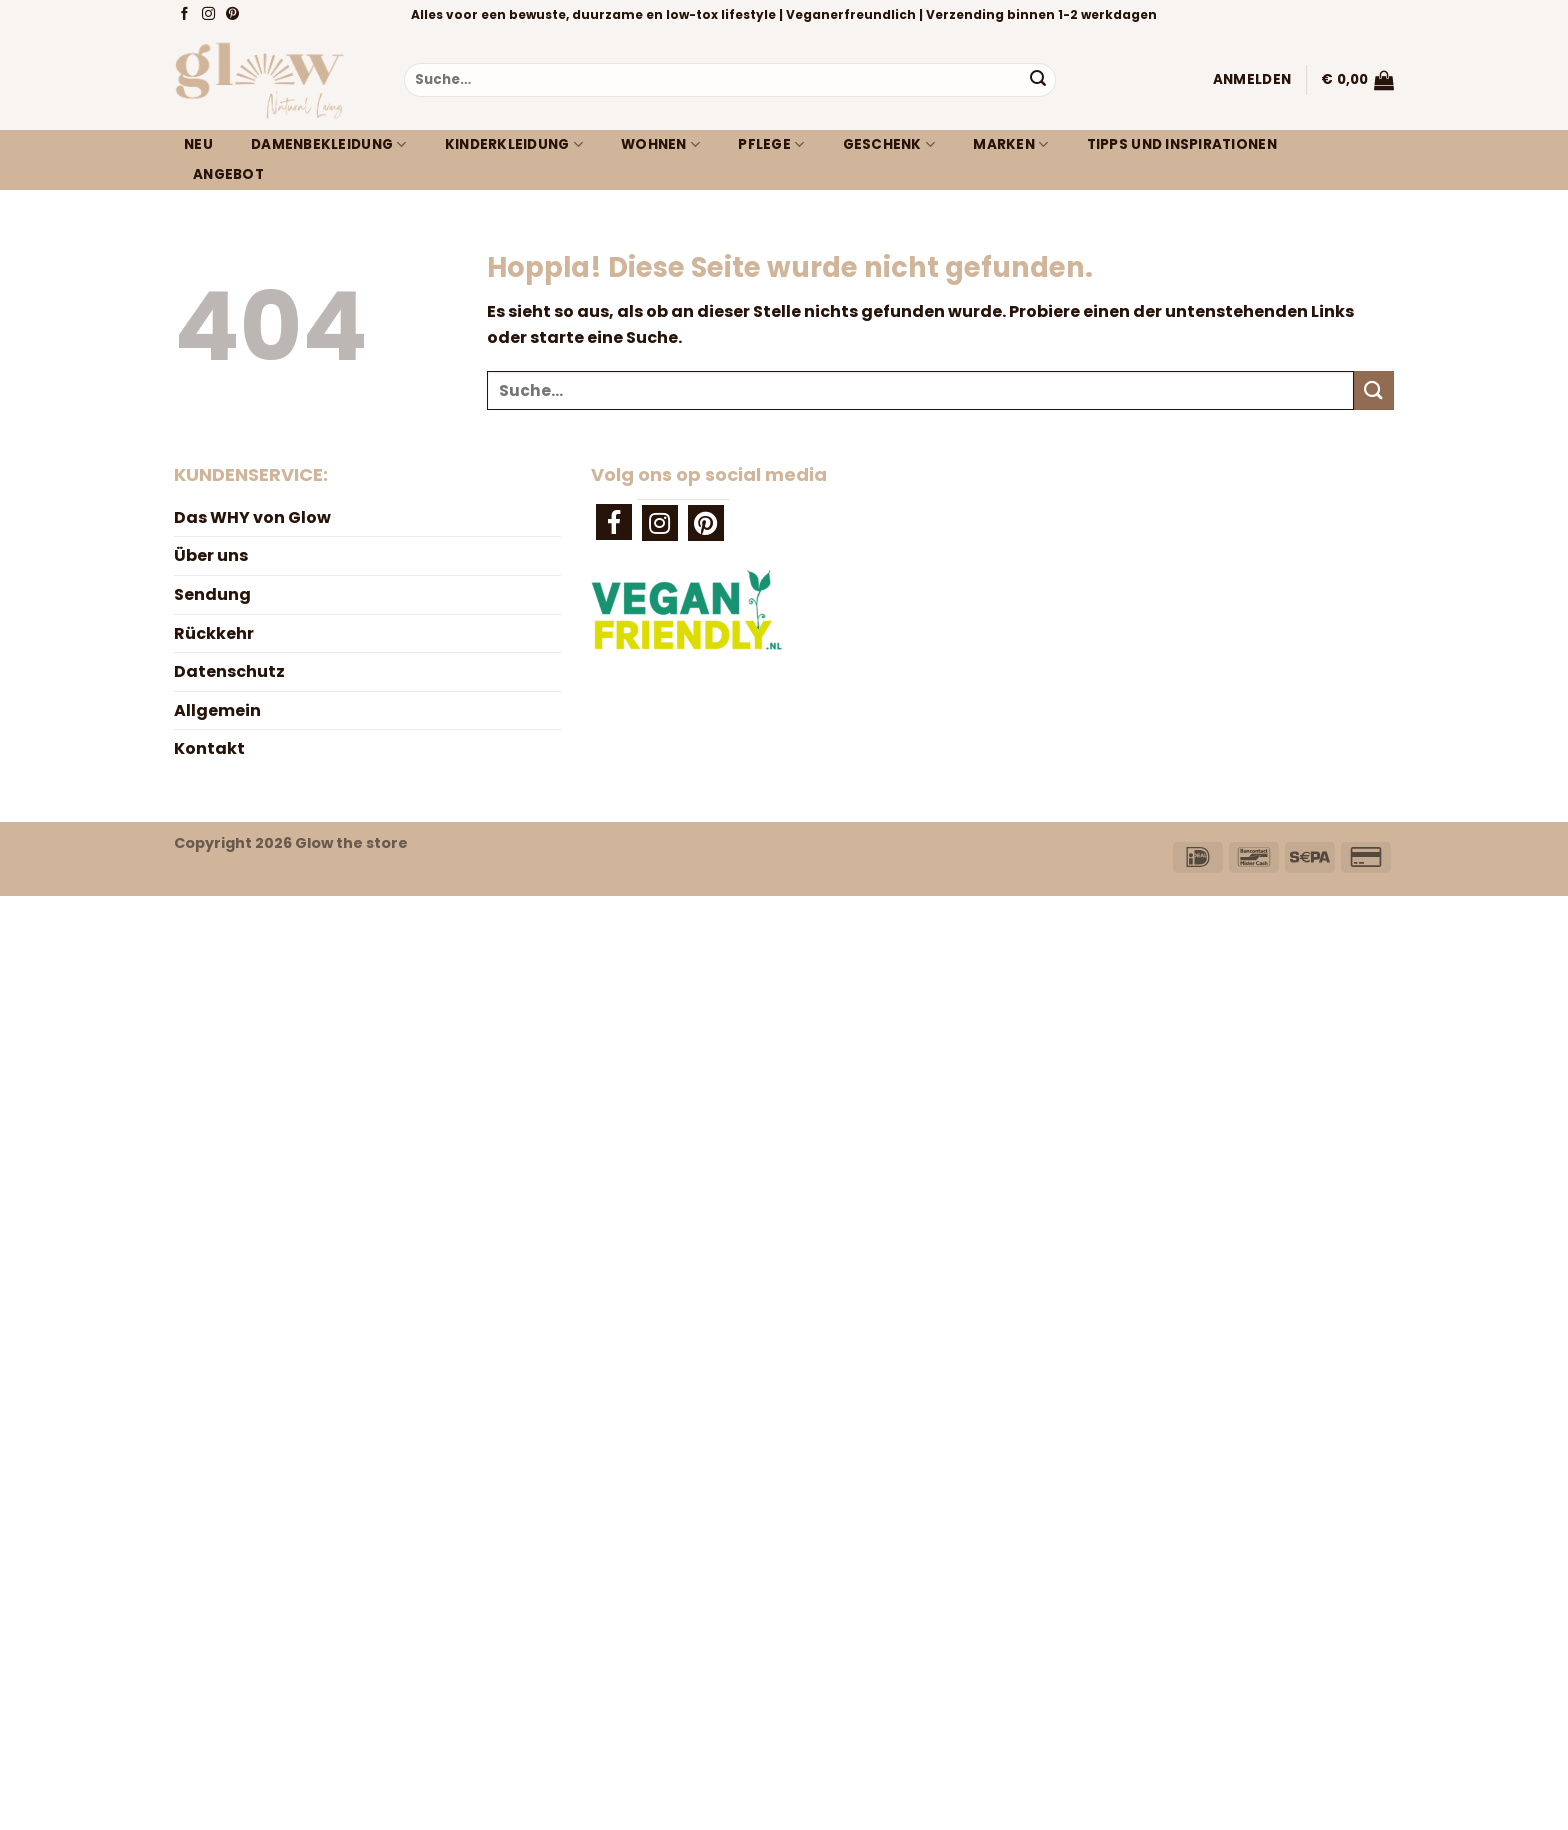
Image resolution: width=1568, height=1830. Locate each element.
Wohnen (660, 145)
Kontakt (209, 748)
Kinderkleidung (514, 145)
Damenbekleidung (329, 145)
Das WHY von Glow (252, 517)
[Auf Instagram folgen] (210, 15)
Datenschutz (229, 671)
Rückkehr (214, 633)
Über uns (211, 555)
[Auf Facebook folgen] (186, 15)
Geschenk (889, 145)
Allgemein (217, 710)
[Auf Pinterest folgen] (234, 15)
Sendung (212, 594)
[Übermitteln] (1038, 80)
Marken (1010, 145)
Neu (198, 144)
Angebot (228, 174)
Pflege (771, 145)
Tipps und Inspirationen (1182, 144)
